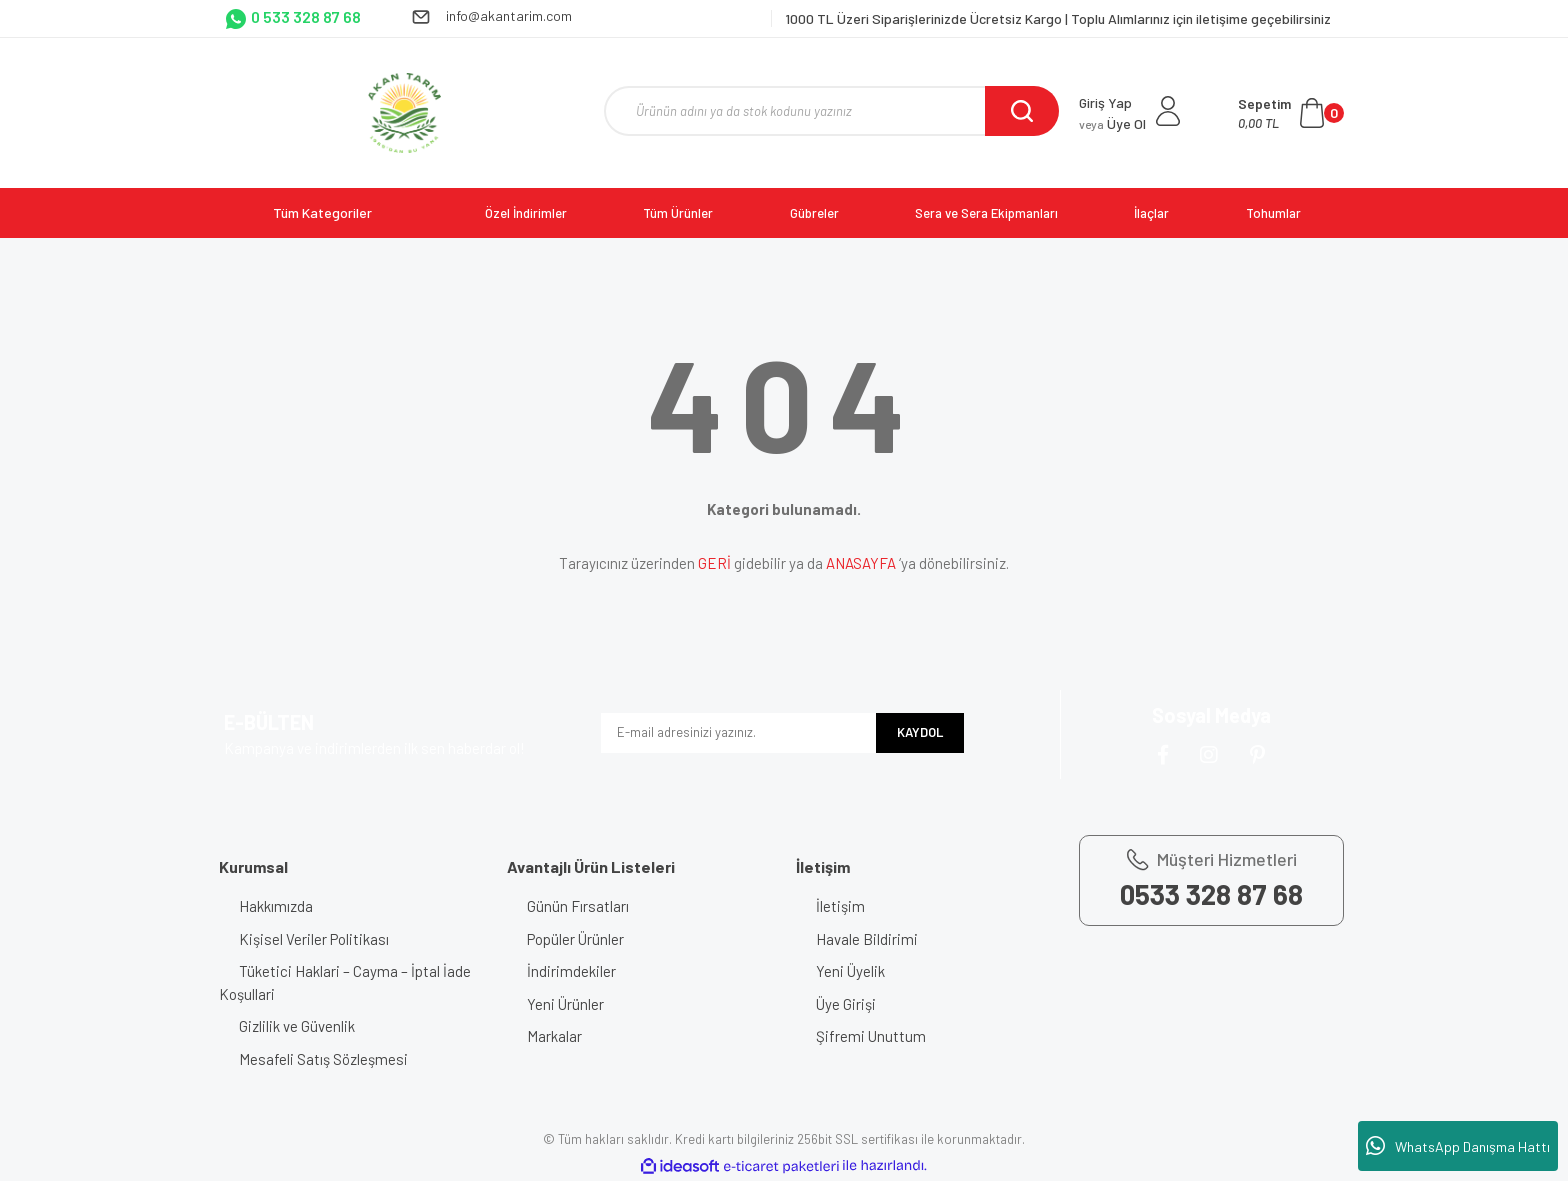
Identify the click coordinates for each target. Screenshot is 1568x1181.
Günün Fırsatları (578, 906)
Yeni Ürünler (565, 1004)
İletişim (840, 906)
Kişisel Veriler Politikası (314, 939)
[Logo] (404, 113)
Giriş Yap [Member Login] (1105, 102)
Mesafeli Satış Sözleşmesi (323, 1059)
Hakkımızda (276, 906)
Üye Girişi (846, 1004)
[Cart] (1291, 113)
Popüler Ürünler (575, 939)
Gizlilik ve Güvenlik (297, 1026)
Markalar (554, 1036)
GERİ (714, 563)
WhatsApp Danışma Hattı (1458, 1146)
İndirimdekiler (571, 971)
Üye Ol (1112, 123)
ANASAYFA (861, 563)
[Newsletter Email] (738, 733)
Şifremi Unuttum (871, 1036)
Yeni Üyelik (850, 971)
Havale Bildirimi (867, 939)
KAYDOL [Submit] (920, 732)
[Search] (831, 111)
